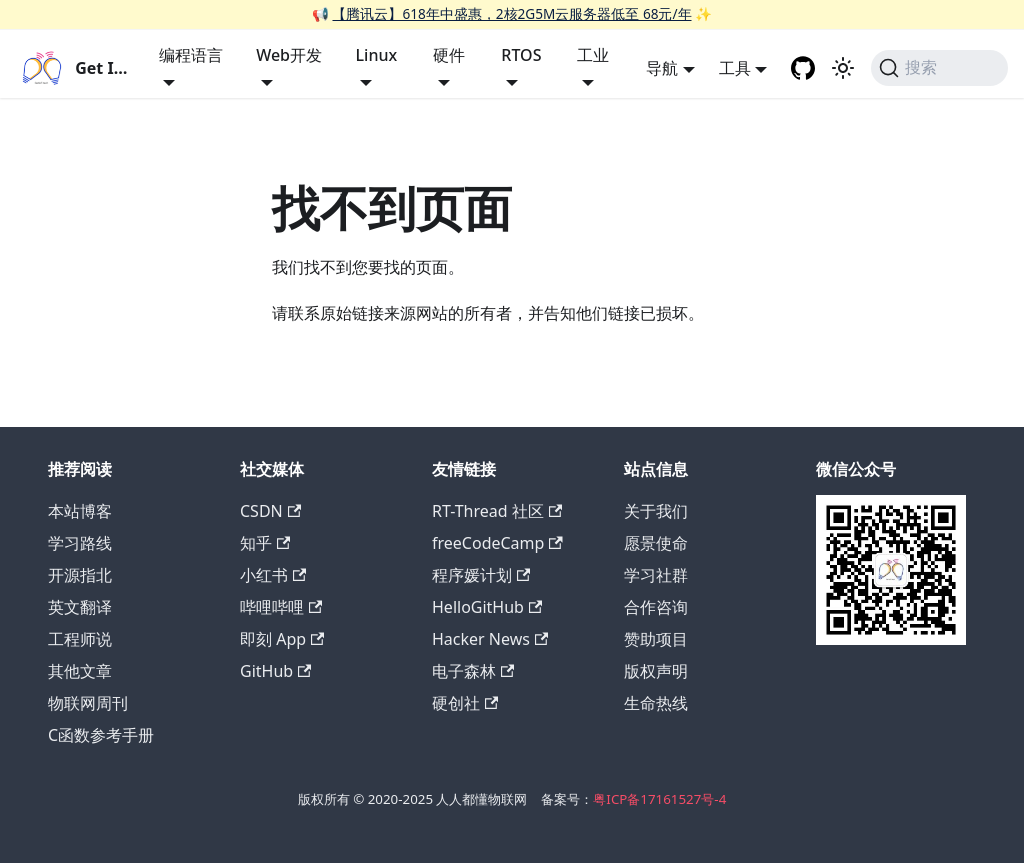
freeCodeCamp (497, 543)
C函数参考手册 (101, 735)
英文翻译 (80, 607)
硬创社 (465, 703)
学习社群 (656, 575)
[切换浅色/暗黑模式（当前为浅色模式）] (843, 68)
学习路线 (80, 543)
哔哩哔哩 (281, 607)
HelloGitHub (487, 607)
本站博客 (80, 511)
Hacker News (490, 639)
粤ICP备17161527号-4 (659, 799)
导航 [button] (662, 68)
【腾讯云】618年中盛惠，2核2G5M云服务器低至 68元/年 (511, 13)
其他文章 (80, 671)
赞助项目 (656, 639)
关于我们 (656, 511)
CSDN (270, 511)
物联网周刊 (88, 703)
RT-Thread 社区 (497, 511)
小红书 (273, 575)
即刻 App (282, 639)
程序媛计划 (481, 575)
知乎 (265, 543)
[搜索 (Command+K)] (939, 68)
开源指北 (80, 575)
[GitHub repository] (803, 68)
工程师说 (80, 639)
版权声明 (656, 671)
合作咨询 (656, 607)
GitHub (275, 671)
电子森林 (473, 671)
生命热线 (656, 703)
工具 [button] (735, 68)
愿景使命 (656, 543)
